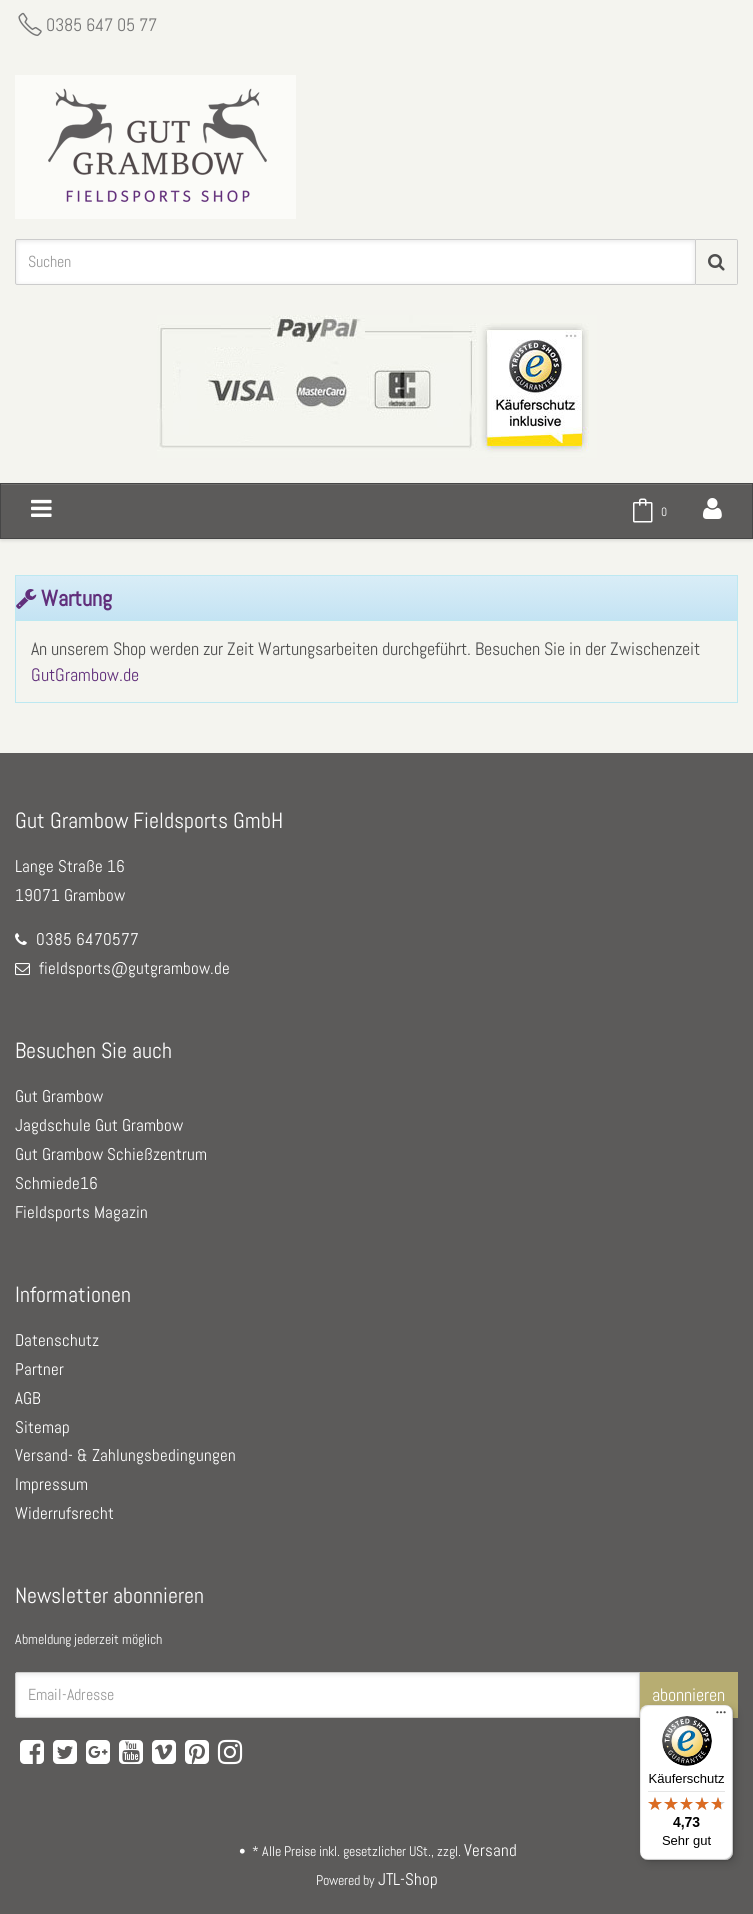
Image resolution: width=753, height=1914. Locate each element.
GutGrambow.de (85, 674)
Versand (490, 1850)
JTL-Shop (408, 1879)
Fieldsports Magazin (81, 1212)
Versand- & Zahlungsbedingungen (125, 1455)
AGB (28, 1398)
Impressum (51, 1484)
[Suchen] (355, 262)
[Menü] (721, 1717)
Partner (39, 1369)
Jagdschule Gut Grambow (99, 1125)
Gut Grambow (59, 1096)
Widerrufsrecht (64, 1513)
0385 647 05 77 (101, 24)
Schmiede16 (56, 1183)
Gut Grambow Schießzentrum (111, 1154)
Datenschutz (57, 1340)
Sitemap (42, 1427)
